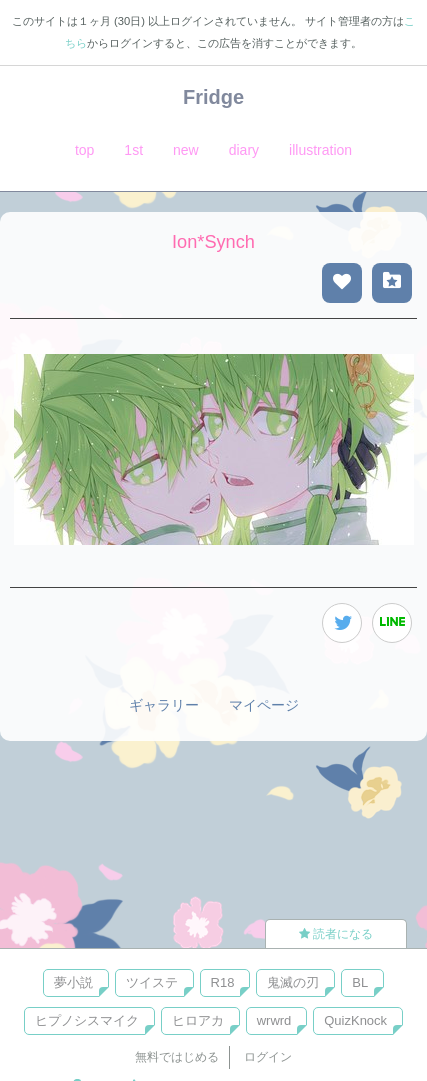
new (186, 150)
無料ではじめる (177, 1057)
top (84, 150)
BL (360, 982)
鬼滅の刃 (293, 982)
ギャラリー (164, 705)
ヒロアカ (198, 1020)
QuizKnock (355, 1020)
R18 (223, 982)
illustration (320, 150)
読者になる (336, 934)
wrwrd (274, 1020)
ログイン (268, 1057)
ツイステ (152, 982)
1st (133, 150)
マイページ (264, 705)
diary (244, 150)
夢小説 (73, 982)
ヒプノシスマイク (87, 1020)
